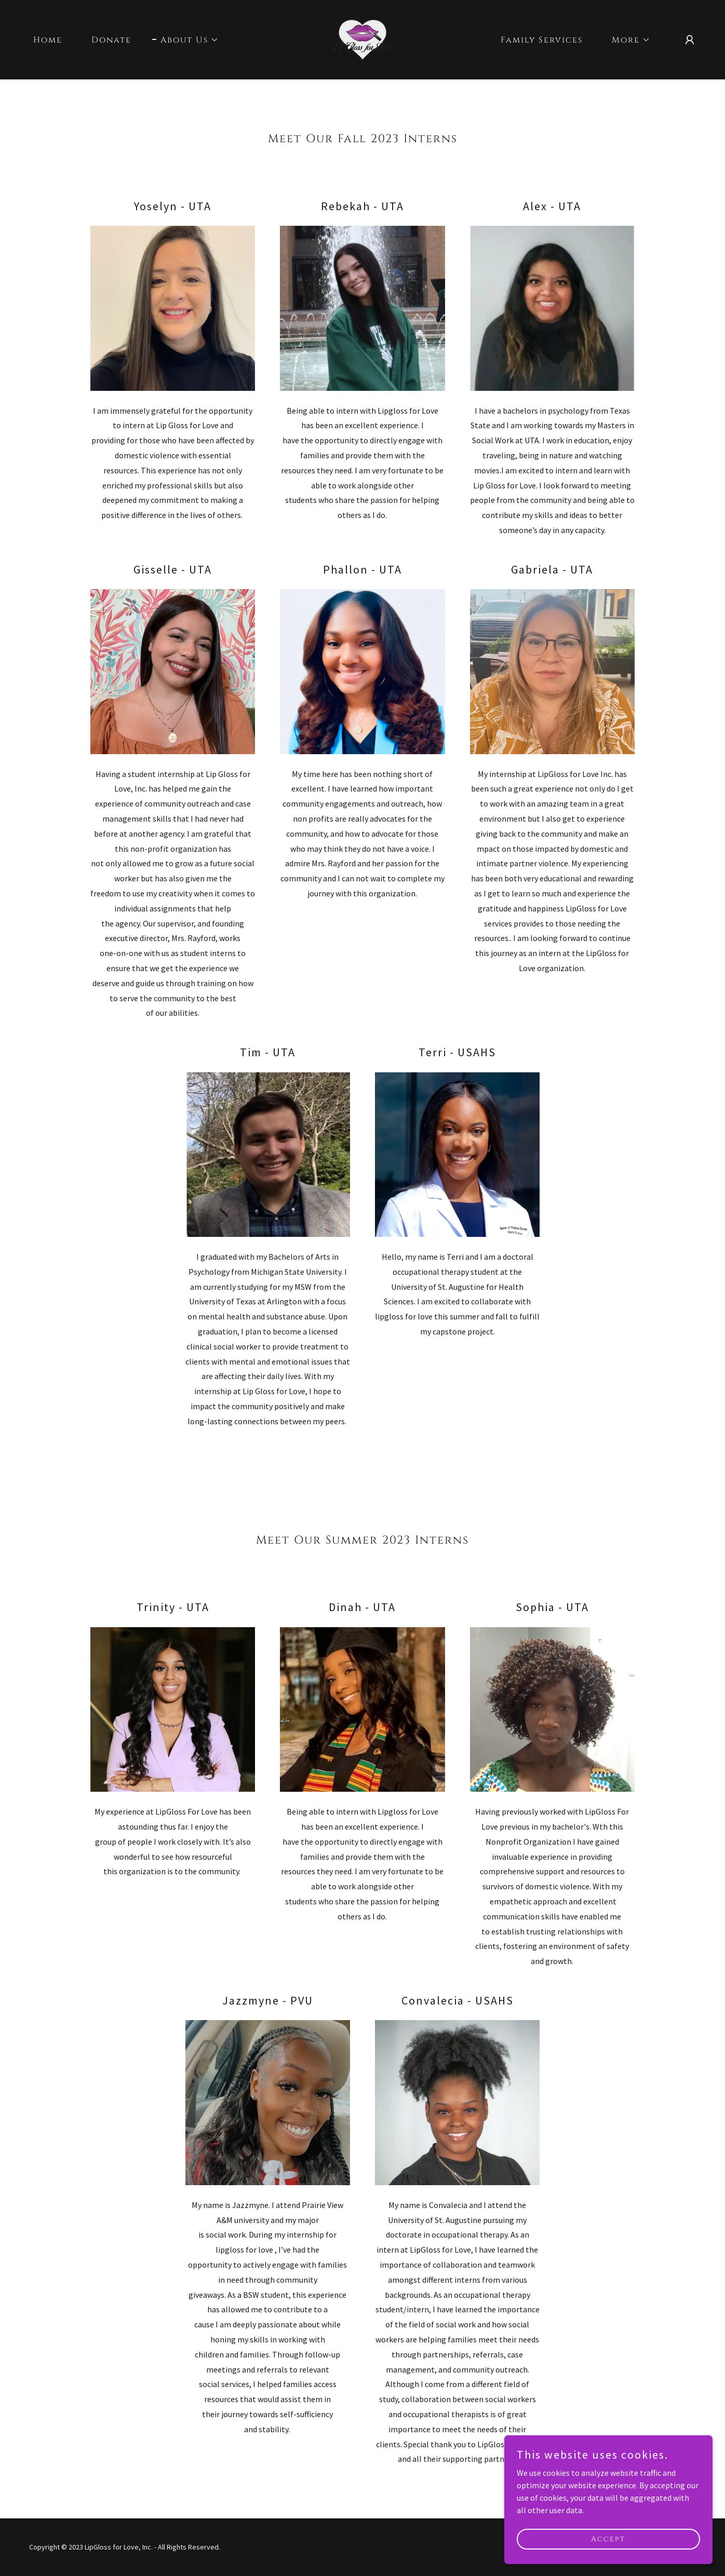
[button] (185, 40)
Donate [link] (111, 40)
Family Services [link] (542, 40)
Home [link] (47, 40)
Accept (609, 2539)
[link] (362, 38)
